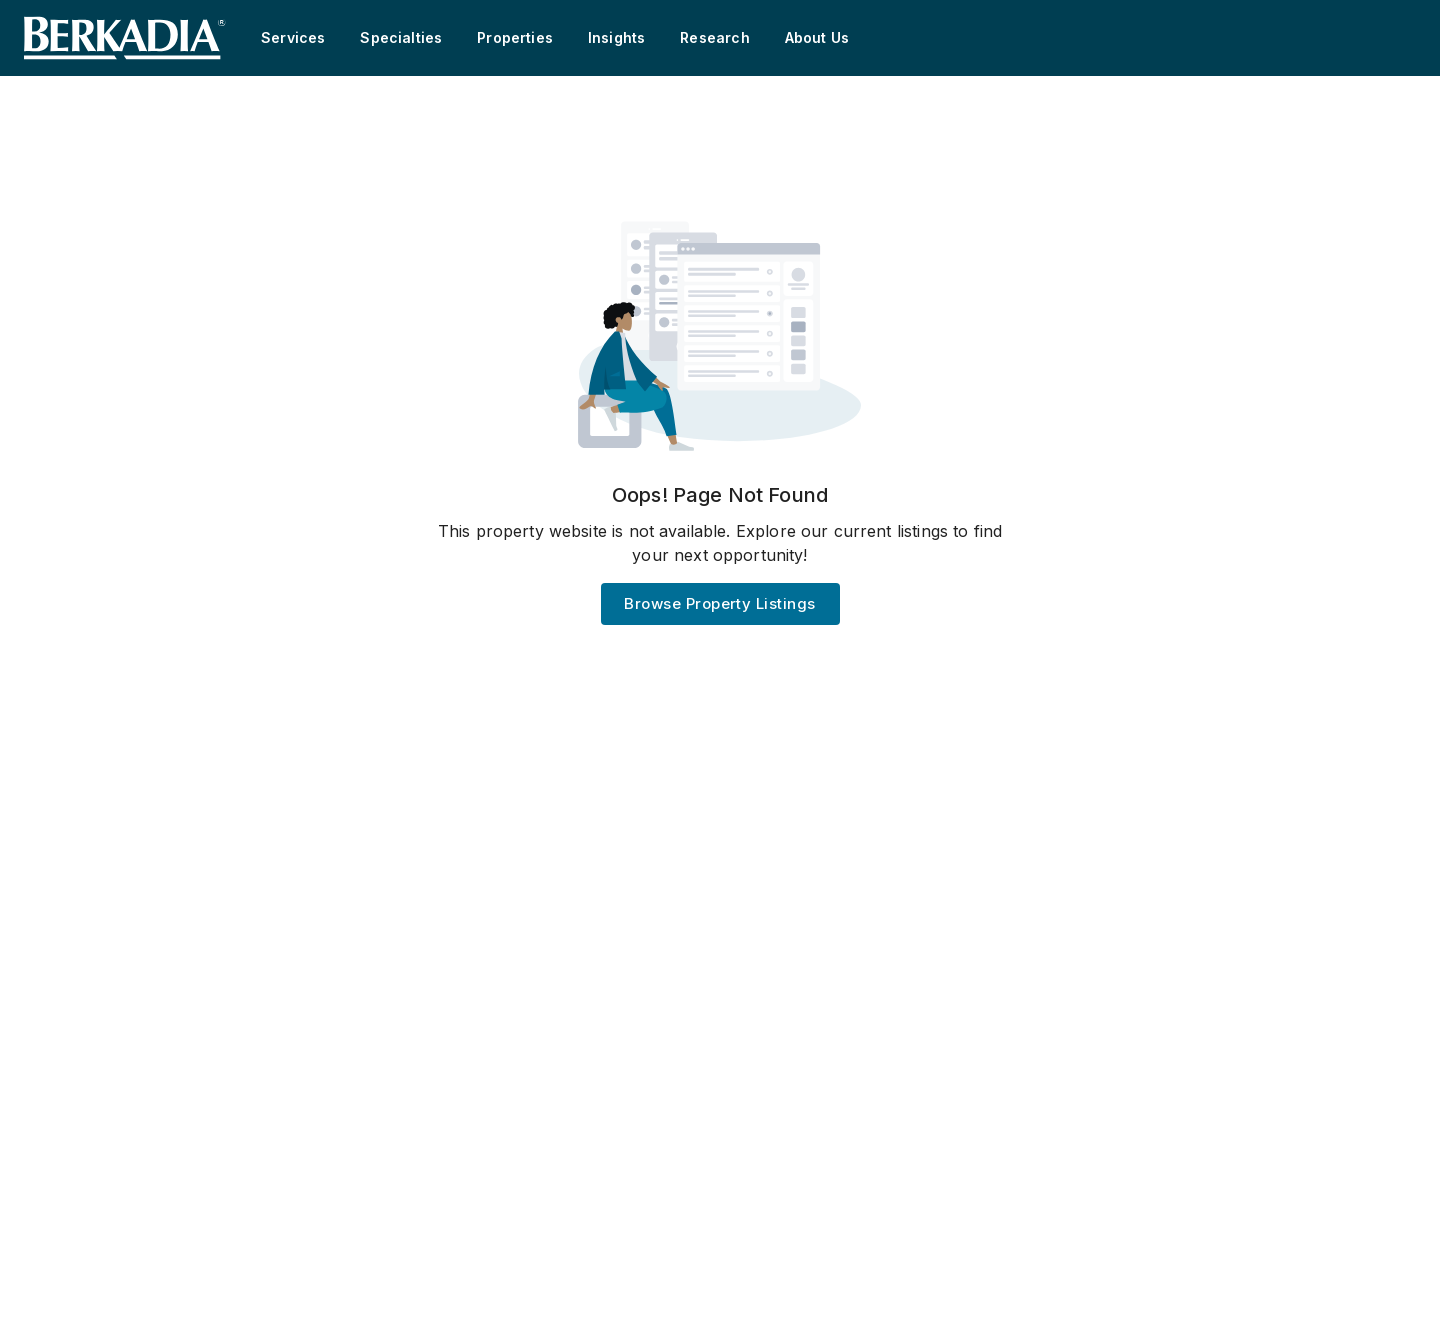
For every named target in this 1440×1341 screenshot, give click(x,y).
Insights (616, 37)
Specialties (401, 37)
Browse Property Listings (719, 603)
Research (714, 37)
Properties (515, 37)
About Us (817, 37)
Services (293, 37)
